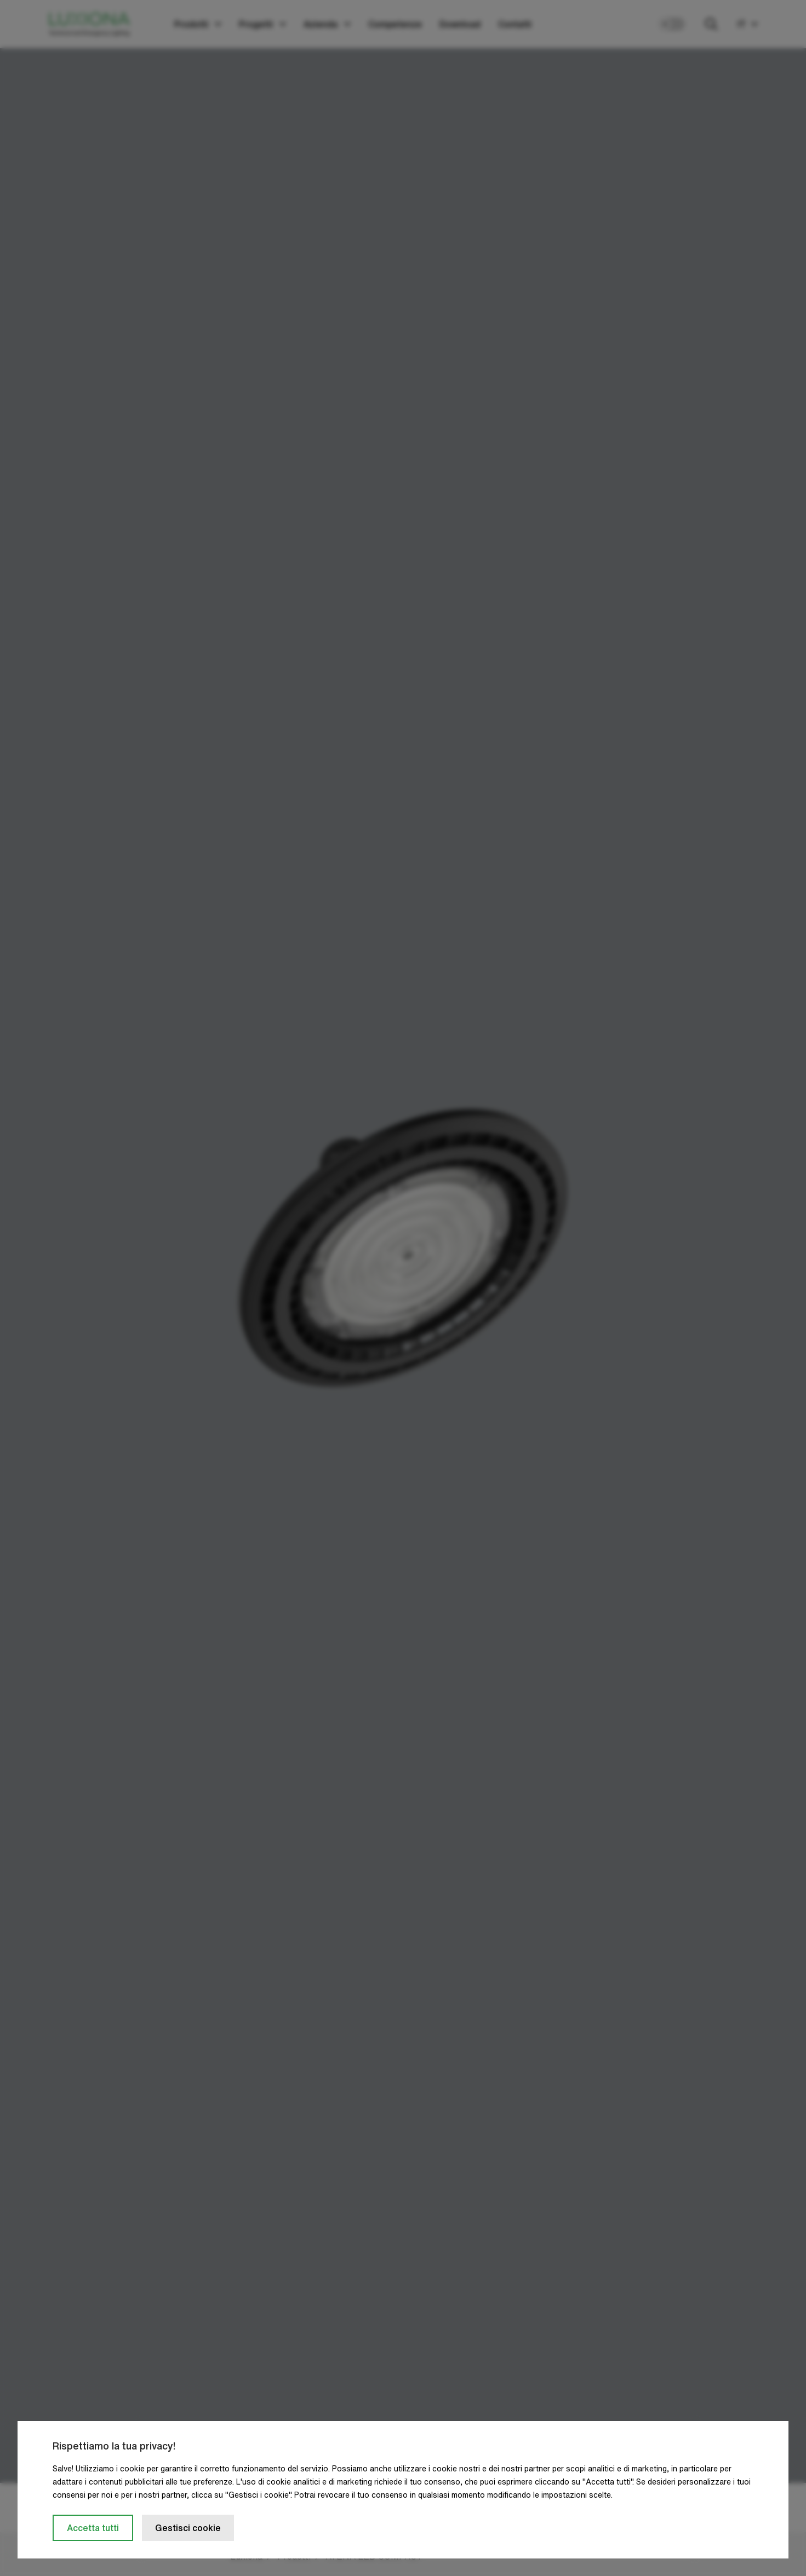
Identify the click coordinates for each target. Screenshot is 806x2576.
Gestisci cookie (188, 2527)
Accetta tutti (93, 2527)
